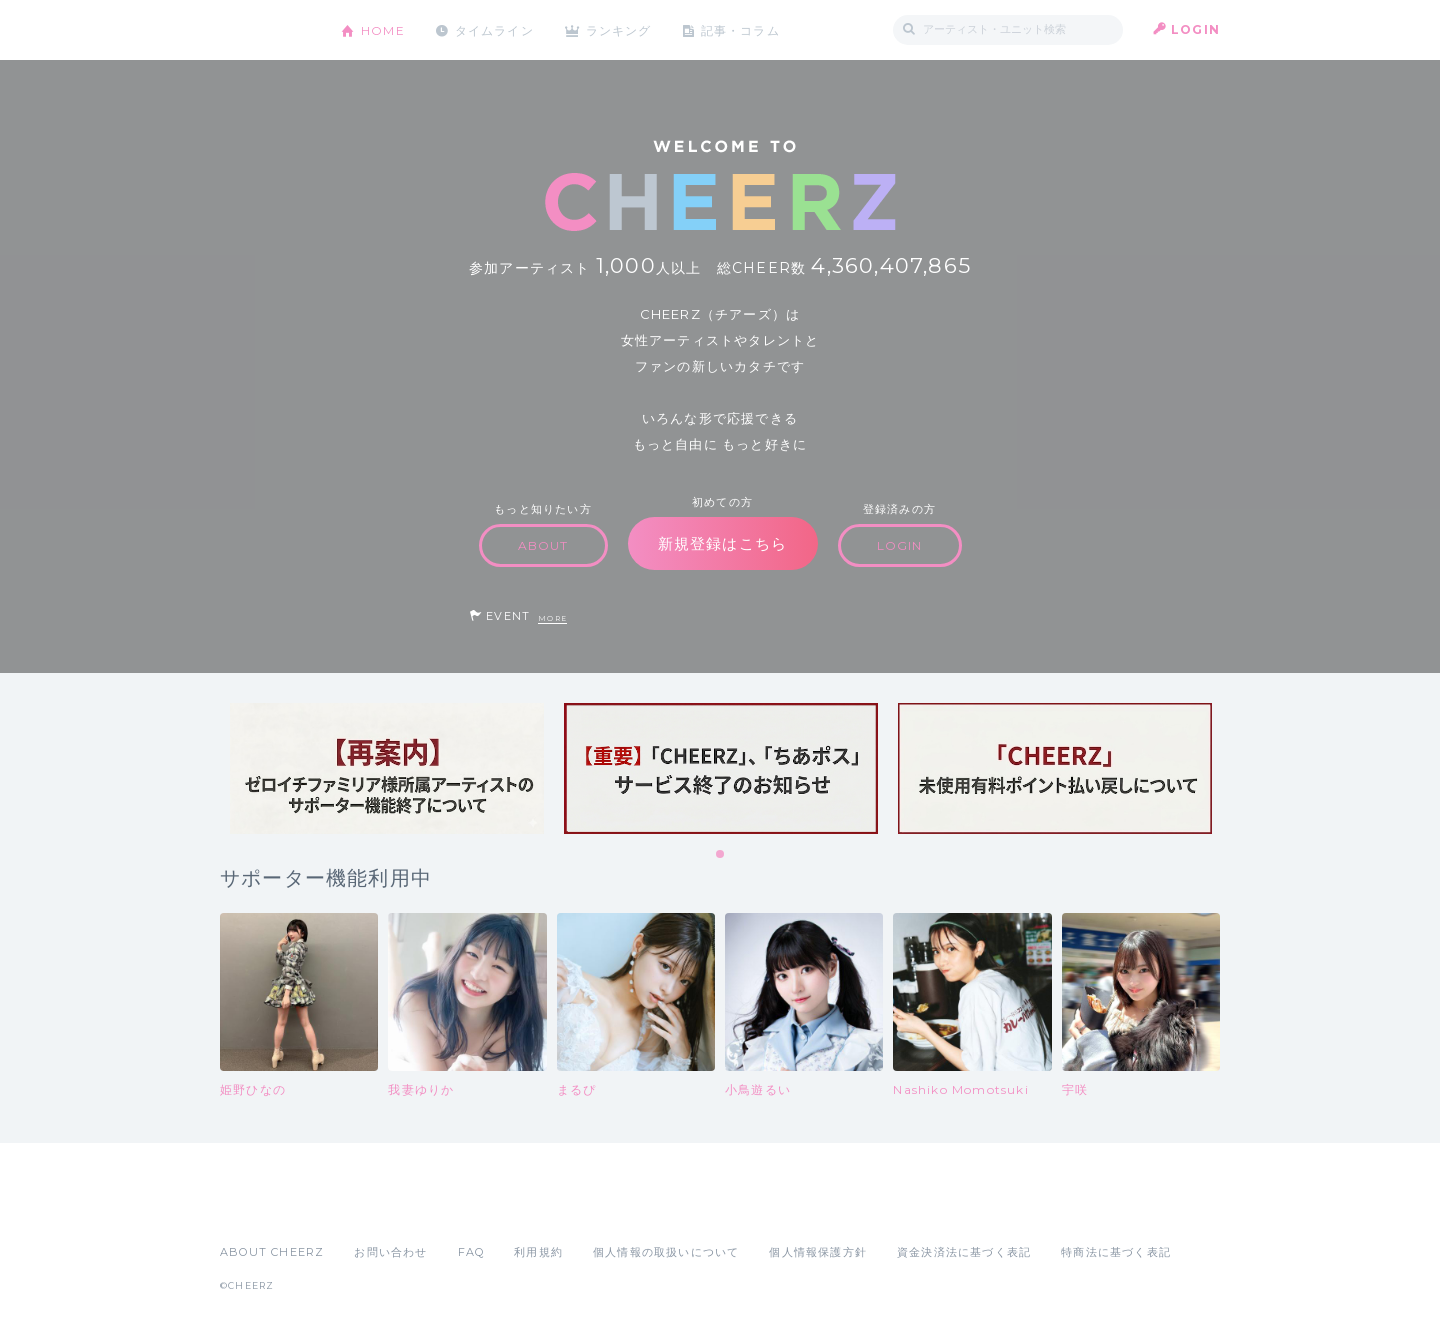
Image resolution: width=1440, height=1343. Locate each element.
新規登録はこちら (723, 543)
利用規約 (538, 1252)
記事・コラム (742, 29)
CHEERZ (265, 30)
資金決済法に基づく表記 (964, 1252)
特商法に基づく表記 (1116, 1252)
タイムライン (494, 29)
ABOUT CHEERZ (272, 1252)
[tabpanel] (387, 768)
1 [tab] (721, 855)
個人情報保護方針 (818, 1252)
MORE (552, 618)
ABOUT (543, 545)
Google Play (372, 1208)
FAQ (471, 1252)
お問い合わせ (390, 1252)
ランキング (621, 29)
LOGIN (1195, 29)
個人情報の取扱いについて (666, 1252)
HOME (383, 29)
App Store (266, 1208)
